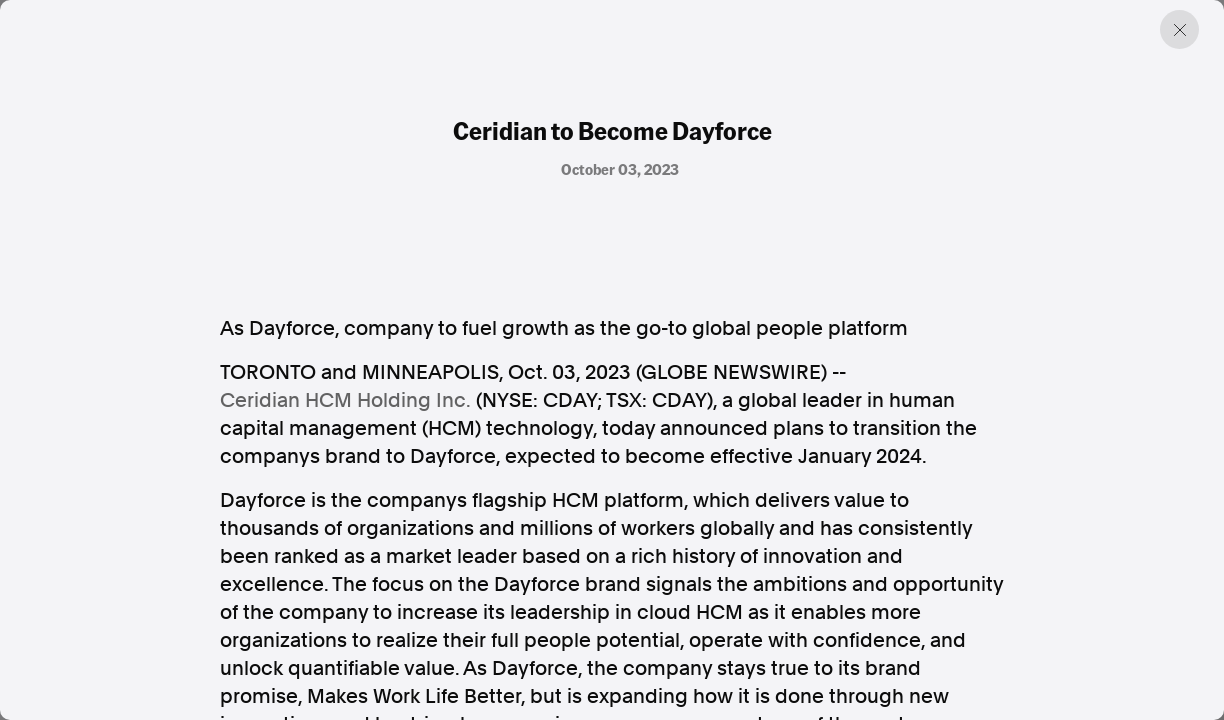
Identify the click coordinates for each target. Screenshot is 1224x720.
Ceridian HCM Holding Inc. (345, 400)
